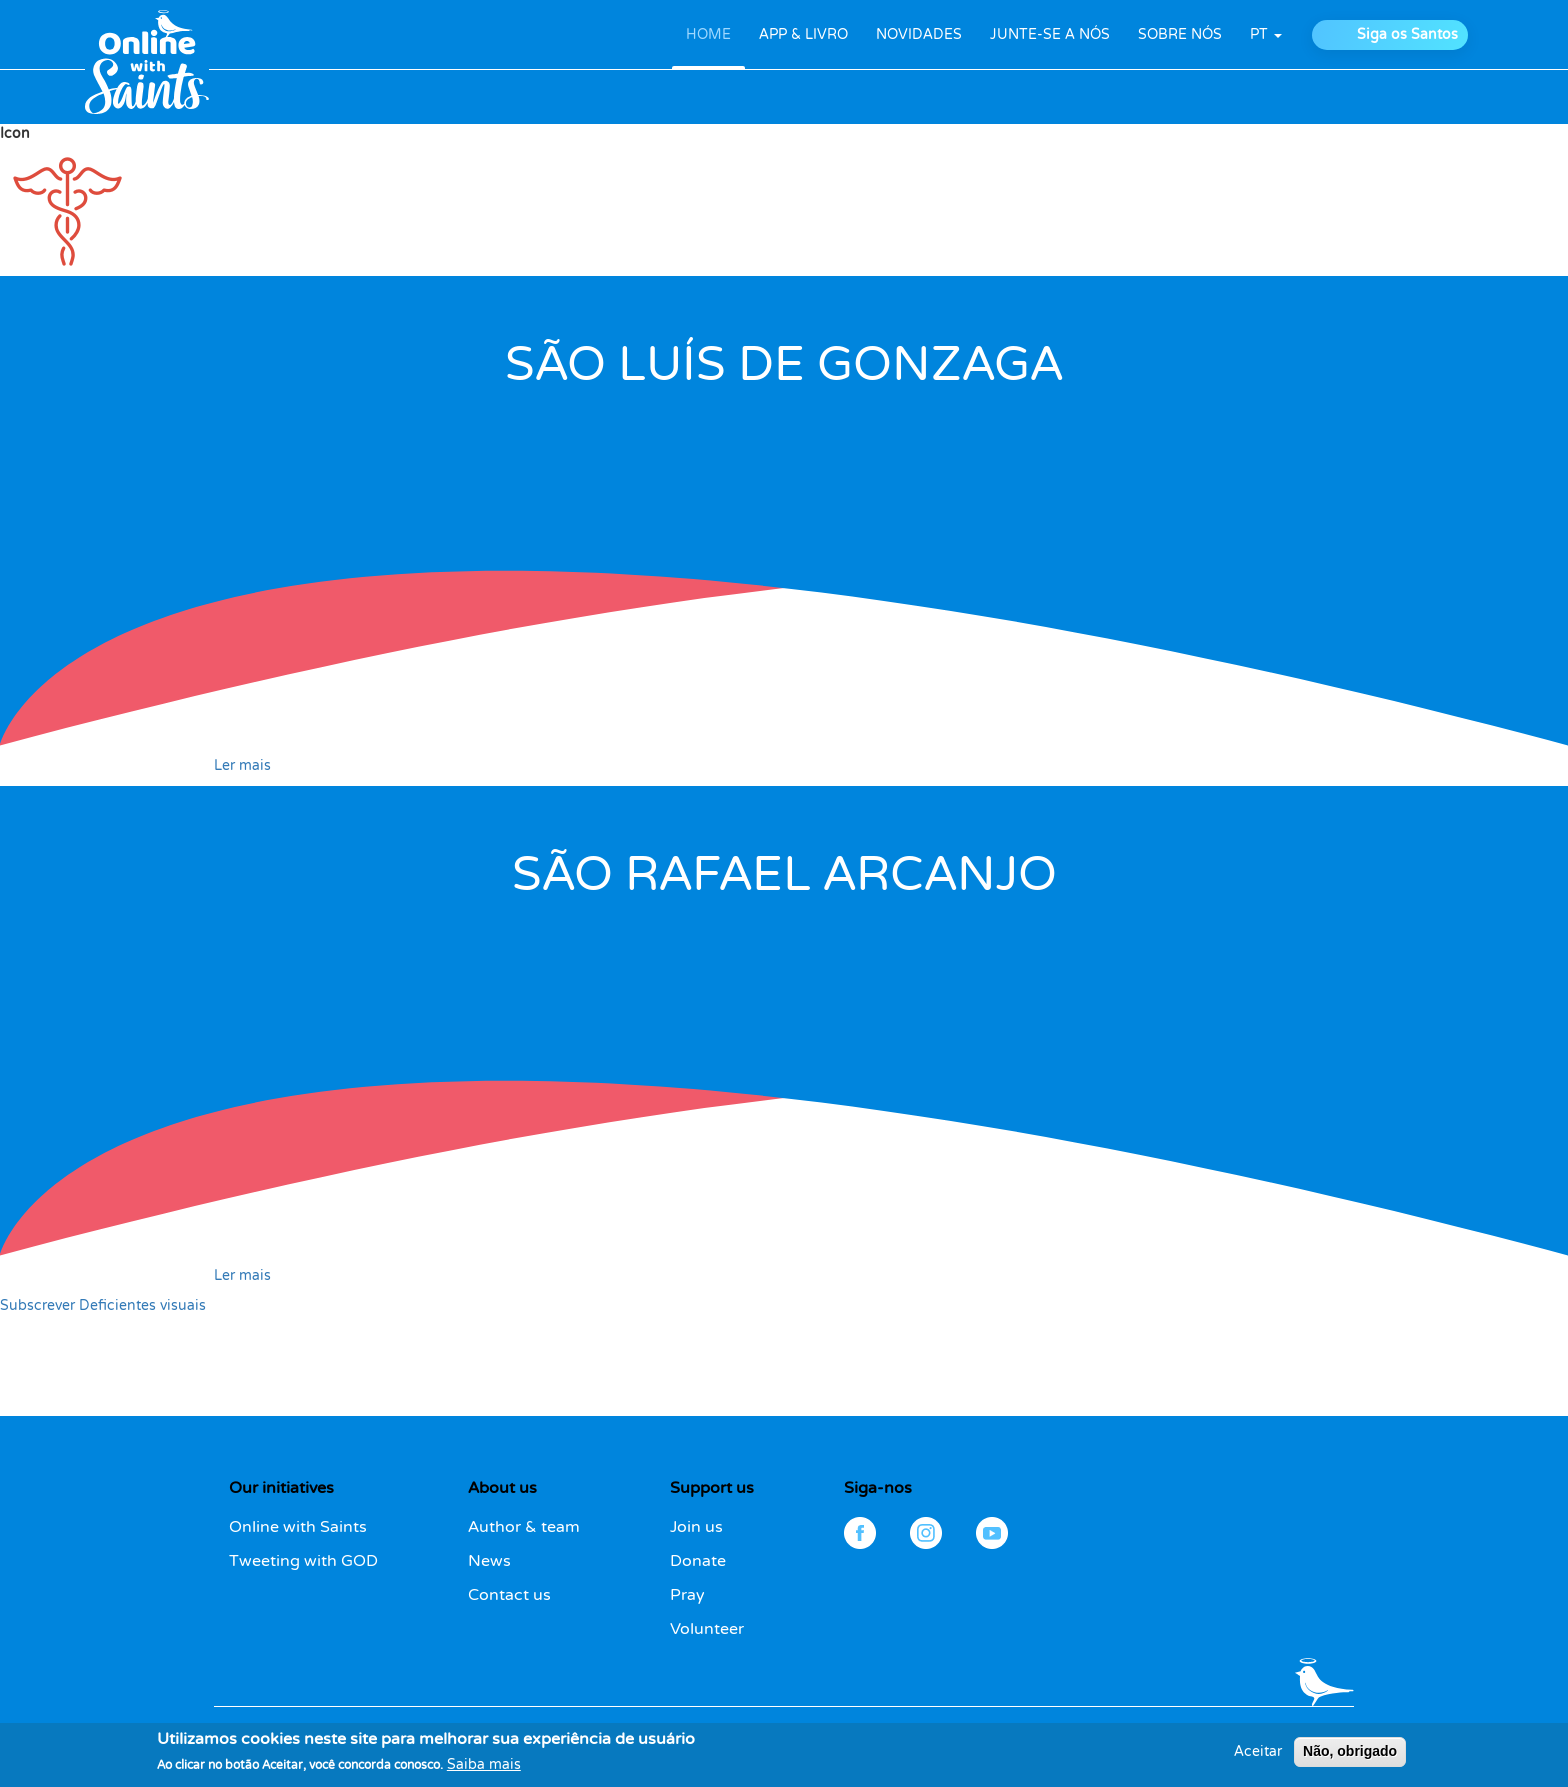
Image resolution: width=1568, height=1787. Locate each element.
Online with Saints (298, 1527)
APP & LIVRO (803, 34)
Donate (698, 1561)
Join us (696, 1527)
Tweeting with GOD (303, 1561)
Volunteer (707, 1629)
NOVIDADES (919, 34)
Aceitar (1258, 1758)
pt (1266, 34)
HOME (708, 34)
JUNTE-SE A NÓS (1050, 34)
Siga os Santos (1407, 34)
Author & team (524, 1527)
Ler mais (242, 765)
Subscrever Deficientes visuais (103, 1305)
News (489, 1561)
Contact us (509, 1595)
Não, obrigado (1350, 1758)
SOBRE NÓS (1180, 34)
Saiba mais (484, 1771)
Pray (687, 1595)
